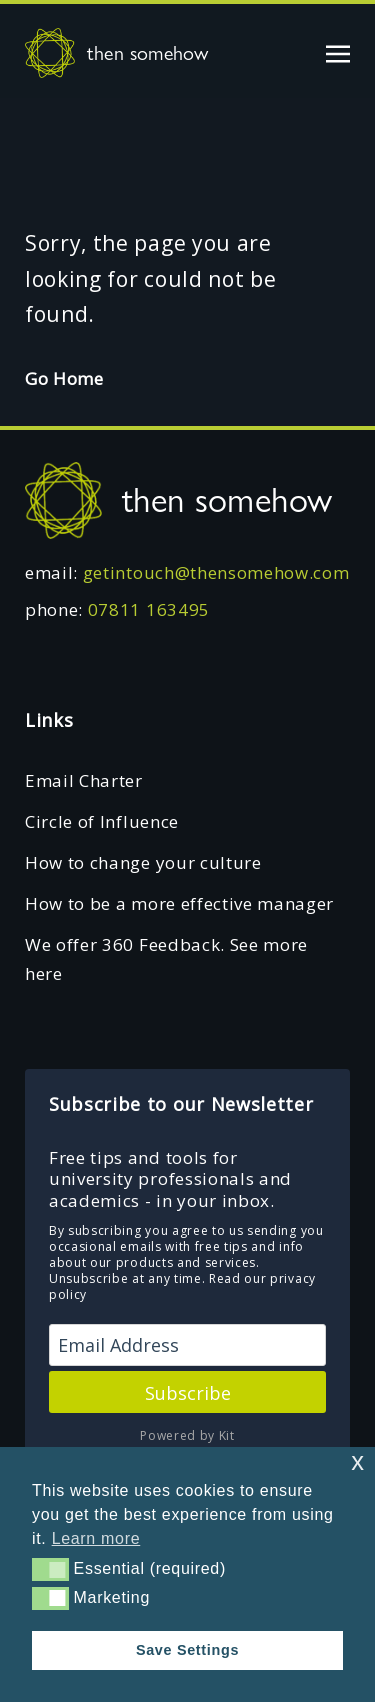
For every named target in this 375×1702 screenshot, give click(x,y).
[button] (50, 1569)
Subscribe (188, 1393)
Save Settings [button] (187, 1650)
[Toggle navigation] (338, 52)
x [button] (357, 1461)
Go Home (64, 378)
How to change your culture (143, 862)
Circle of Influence (102, 821)
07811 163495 (149, 609)
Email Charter (84, 780)
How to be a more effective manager (179, 903)
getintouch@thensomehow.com (216, 572)
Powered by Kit (187, 1435)
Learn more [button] (96, 1538)
